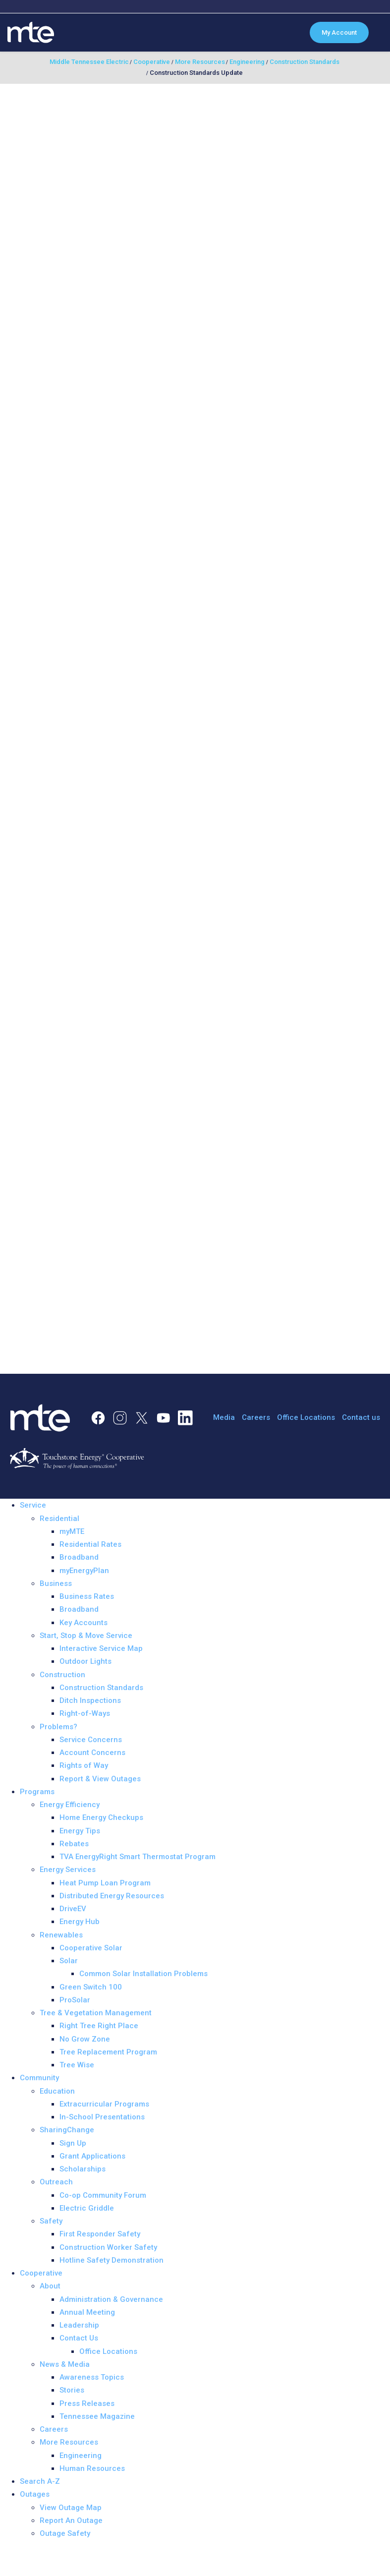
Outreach (56, 2181)
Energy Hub (79, 1921)
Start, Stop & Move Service (86, 1635)
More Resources (69, 2442)
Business (56, 1583)
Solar (68, 1960)
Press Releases (86, 2403)
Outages (35, 2494)
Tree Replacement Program (108, 2052)
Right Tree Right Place (98, 2025)
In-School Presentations (102, 2116)
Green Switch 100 (90, 1987)
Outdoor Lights (85, 1661)
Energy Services (68, 1869)
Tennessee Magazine (97, 2416)
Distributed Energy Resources (111, 1895)
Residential (59, 1518)
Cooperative (41, 2273)
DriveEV (72, 1908)
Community (39, 2077)
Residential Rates (90, 1544)
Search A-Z (40, 2481)
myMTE (71, 1531)
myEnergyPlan (84, 1570)
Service (33, 1505)
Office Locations (306, 1417)
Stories (71, 2390)
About (50, 2286)
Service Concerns (90, 1739)
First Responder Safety (99, 2233)
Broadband (79, 1557)
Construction (62, 1674)
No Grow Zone (84, 2039)
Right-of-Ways (84, 1713)
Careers (256, 1417)
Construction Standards (101, 1687)
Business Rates (86, 1596)
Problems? (58, 1726)
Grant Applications (92, 2156)
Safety (51, 2221)
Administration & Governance (111, 2299)
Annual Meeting (87, 2312)
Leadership (79, 2325)
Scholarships (82, 2169)
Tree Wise (76, 2064)
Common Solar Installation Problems (143, 1973)
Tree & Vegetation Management (96, 2012)
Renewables (61, 1935)
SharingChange (67, 2129)
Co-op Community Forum (102, 2195)
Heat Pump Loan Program (105, 1882)
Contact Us (78, 2338)
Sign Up (72, 2143)
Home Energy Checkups (101, 1817)
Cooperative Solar (90, 1947)
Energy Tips (79, 1830)
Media (224, 1417)
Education (57, 2091)
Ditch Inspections (90, 1700)
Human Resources (92, 2468)
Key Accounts (83, 1622)
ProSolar (74, 1999)
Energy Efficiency (70, 1804)
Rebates (74, 1843)
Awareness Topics (91, 2377)
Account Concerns (92, 1752)
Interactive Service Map (101, 1648)
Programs (37, 1791)
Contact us (361, 1417)
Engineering (80, 2455)
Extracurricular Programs (104, 2104)
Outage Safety (65, 2533)
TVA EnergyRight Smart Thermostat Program (137, 1856)
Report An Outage (71, 2520)
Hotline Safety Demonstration (111, 2260)
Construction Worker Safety (108, 2247)
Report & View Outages (100, 1778)
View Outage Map (71, 2507)
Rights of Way (83, 1765)
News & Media (65, 2364)
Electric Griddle (86, 2208)
